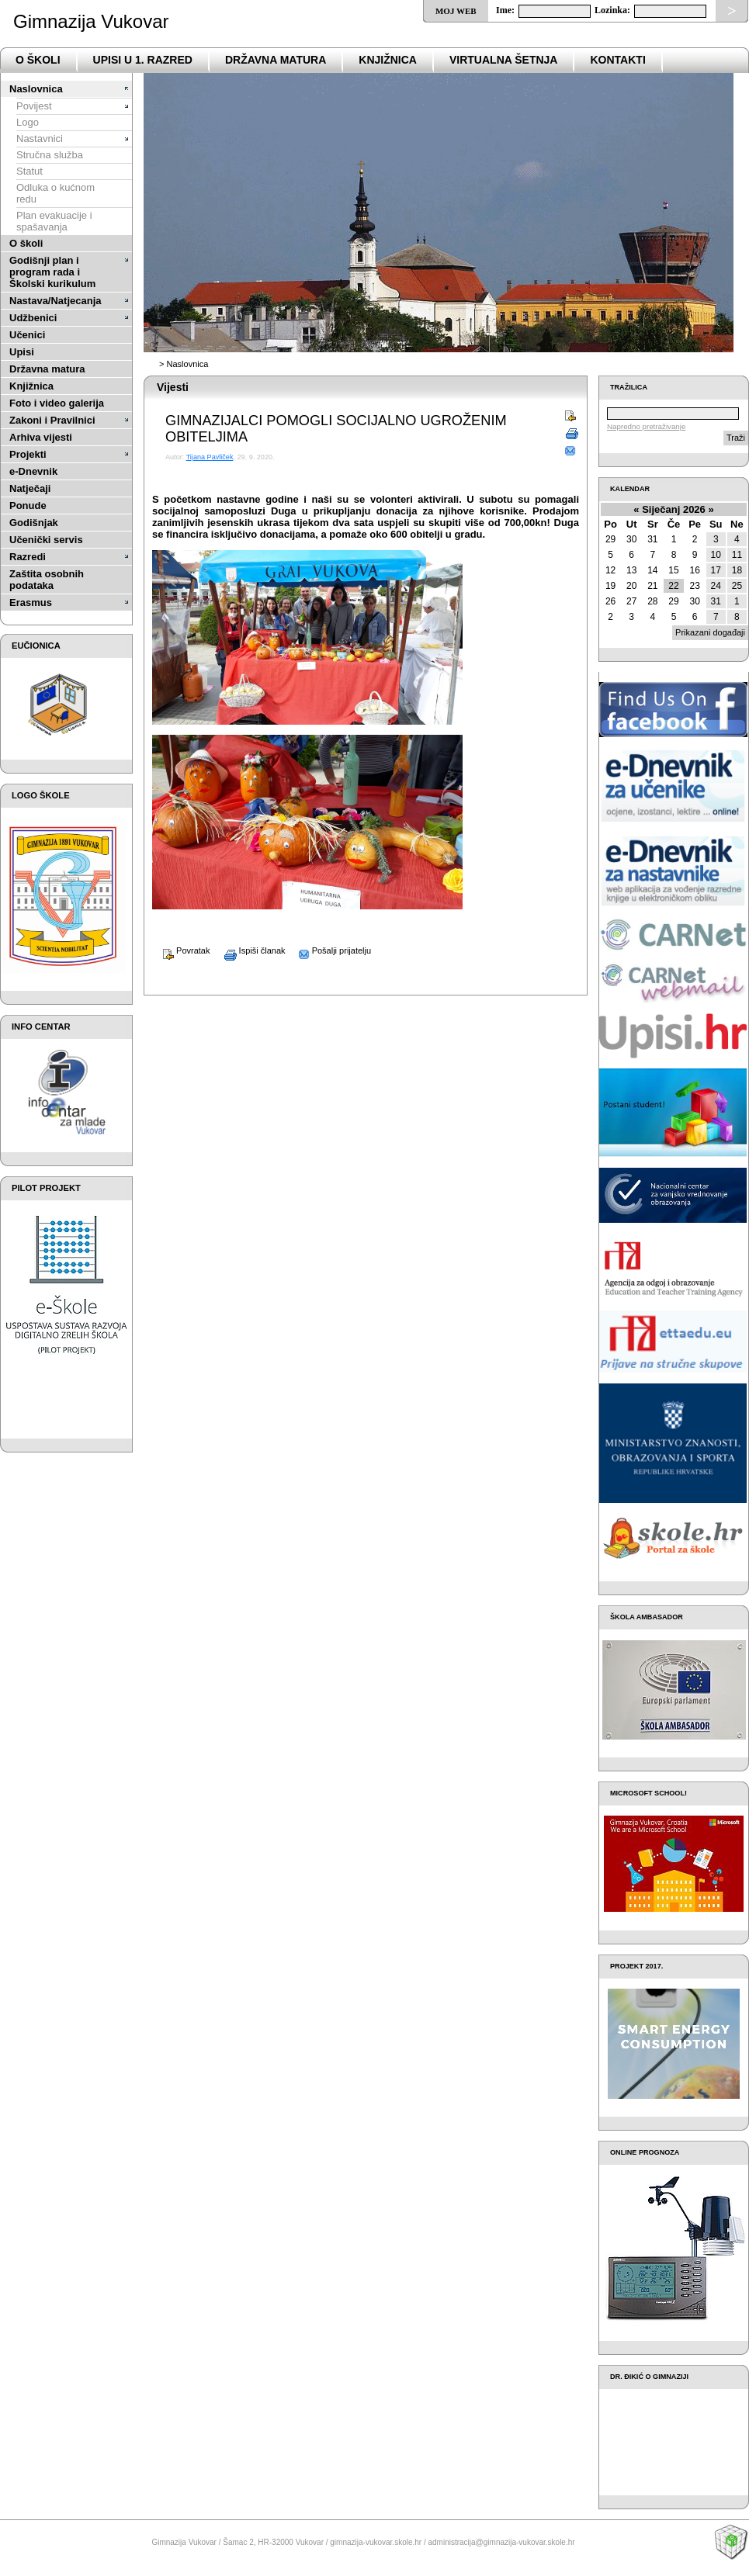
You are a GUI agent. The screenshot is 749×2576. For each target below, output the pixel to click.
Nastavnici (39, 138)
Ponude (28, 505)
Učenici (27, 335)
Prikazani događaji (710, 632)
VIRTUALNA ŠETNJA (503, 60)
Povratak (181, 950)
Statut (29, 171)
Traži (735, 437)
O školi (26, 243)
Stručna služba (49, 155)
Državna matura (47, 369)
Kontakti (617, 60)
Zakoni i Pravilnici (52, 420)
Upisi (21, 352)
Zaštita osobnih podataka (46, 579)
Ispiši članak (249, 950)
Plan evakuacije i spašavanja (54, 221)
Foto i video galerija (56, 403)
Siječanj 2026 (674, 509)
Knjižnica (388, 60)
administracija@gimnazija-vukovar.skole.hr (501, 2542)
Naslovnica (36, 89)
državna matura (275, 60)
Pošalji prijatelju (329, 950)
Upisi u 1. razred (142, 60)
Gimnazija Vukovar (91, 21)
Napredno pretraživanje (646, 426)
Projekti (28, 454)
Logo (27, 122)
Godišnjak (33, 522)
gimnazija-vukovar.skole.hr (375, 2542)
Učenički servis (46, 539)
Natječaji (29, 488)
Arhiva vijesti (40, 437)
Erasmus (30, 602)
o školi (38, 60)
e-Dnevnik (33, 471)
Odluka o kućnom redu (55, 193)
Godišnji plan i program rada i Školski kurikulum (52, 271)
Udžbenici (33, 318)
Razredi (27, 557)
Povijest (34, 106)
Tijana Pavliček (210, 457)
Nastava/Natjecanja (55, 300)
